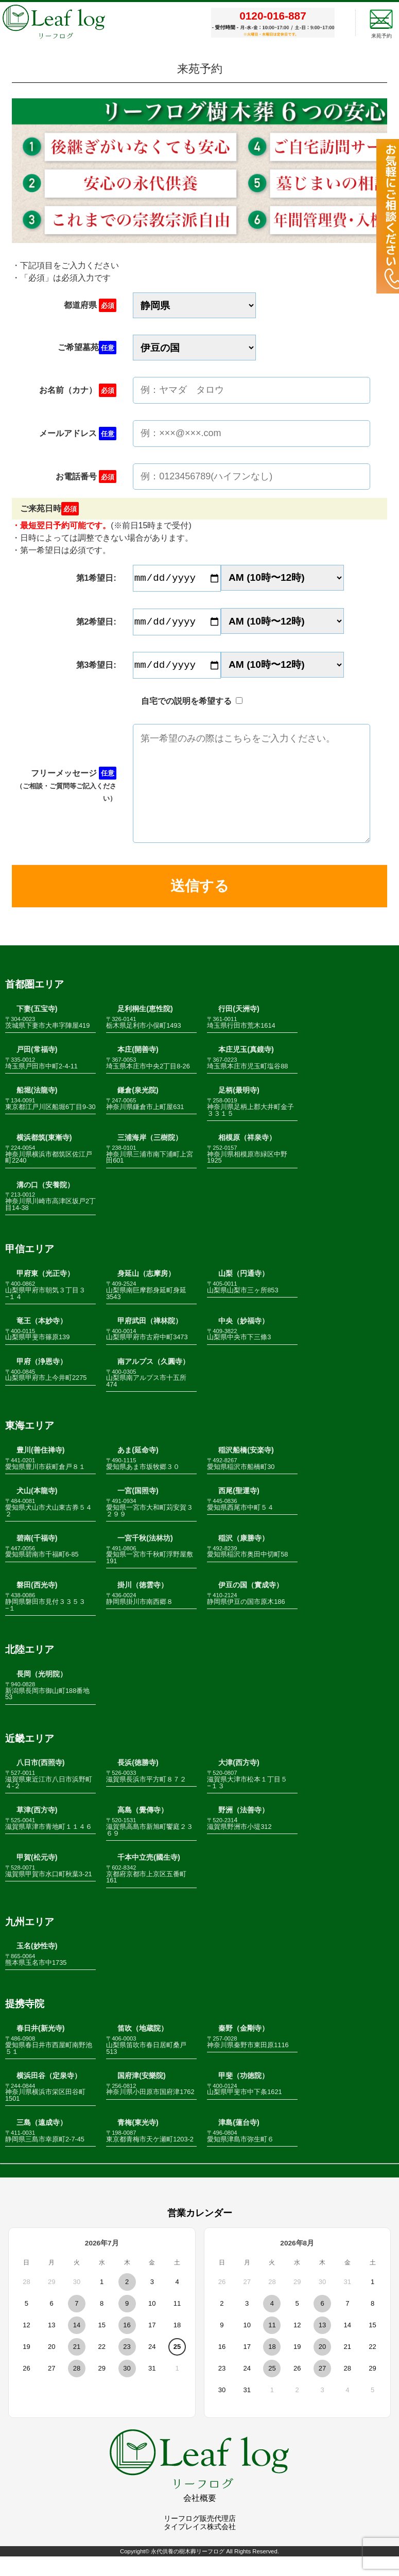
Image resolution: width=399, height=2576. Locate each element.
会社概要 (199, 2517)
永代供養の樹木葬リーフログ (187, 2571)
